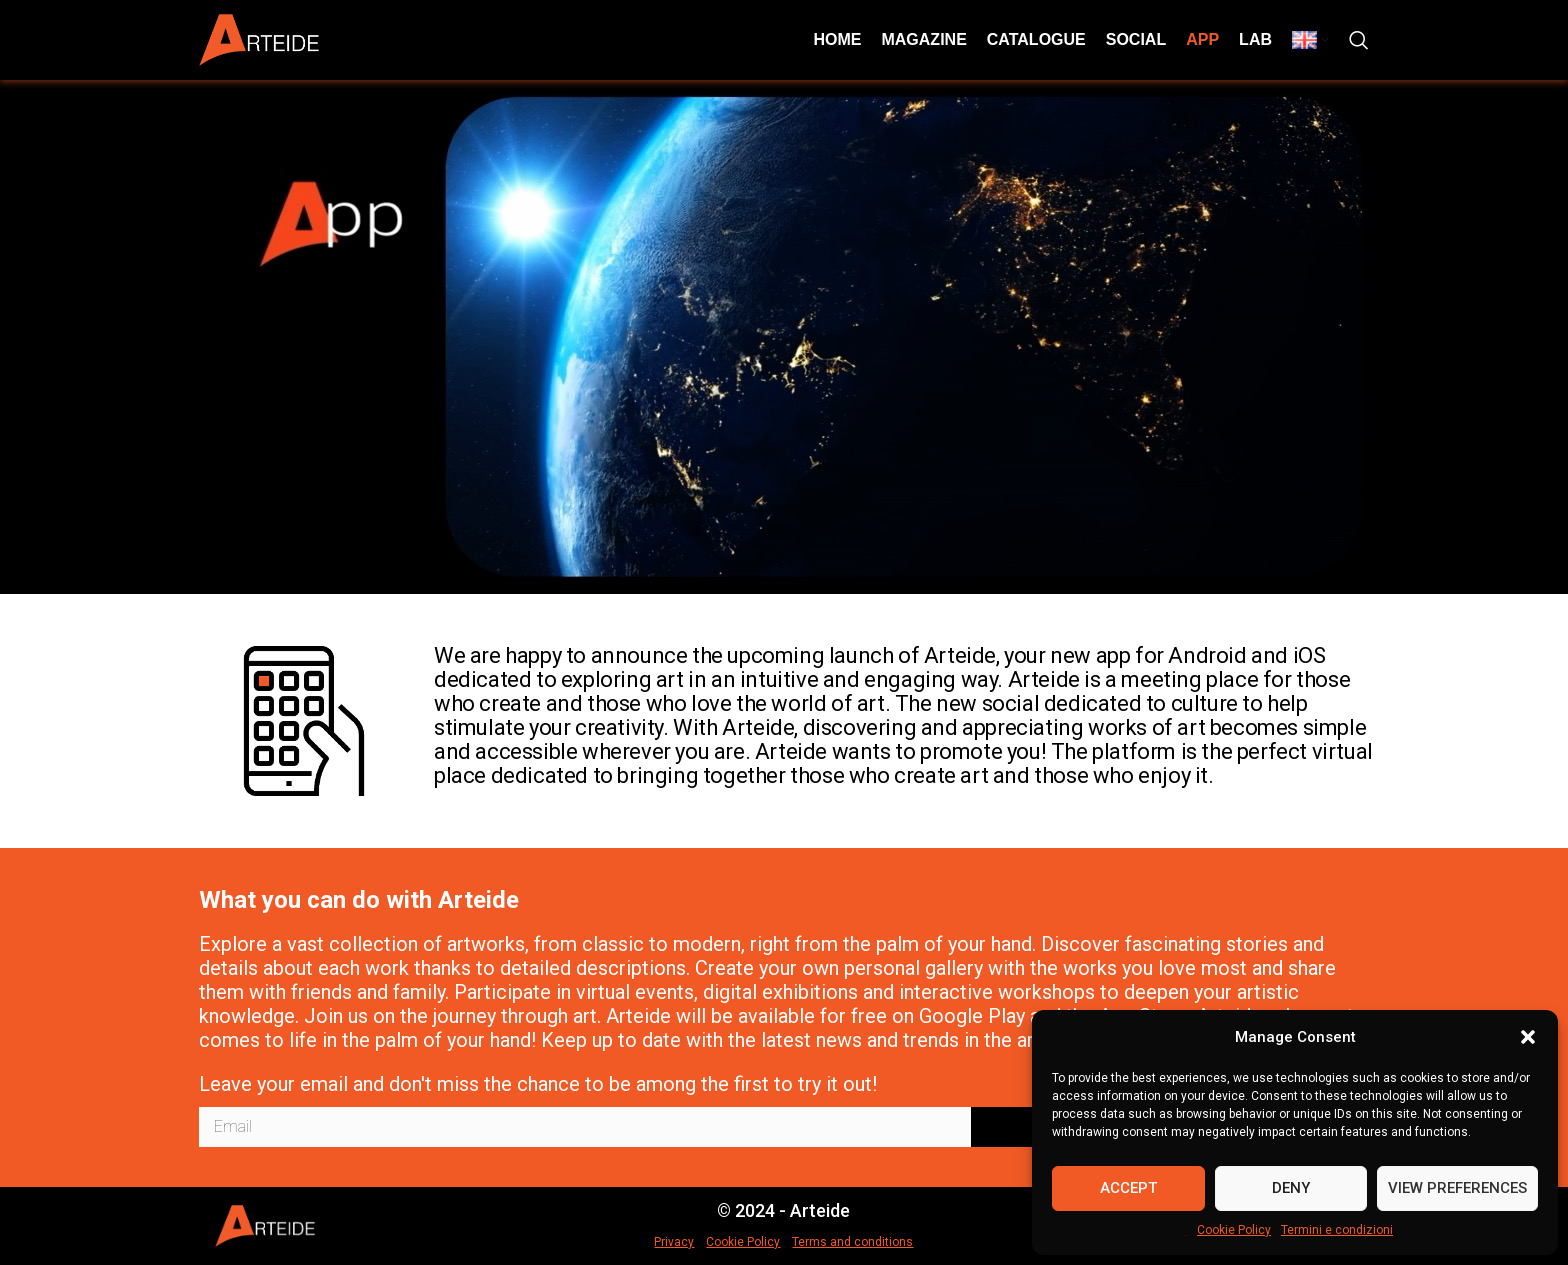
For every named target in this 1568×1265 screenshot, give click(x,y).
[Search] (1359, 40)
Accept (1128, 1188)
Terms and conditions (852, 1242)
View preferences (1457, 1188)
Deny (1291, 1188)
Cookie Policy (1234, 1230)
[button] (1528, 1037)
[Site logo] (259, 38)
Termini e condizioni (1337, 1230)
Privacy (674, 1242)
